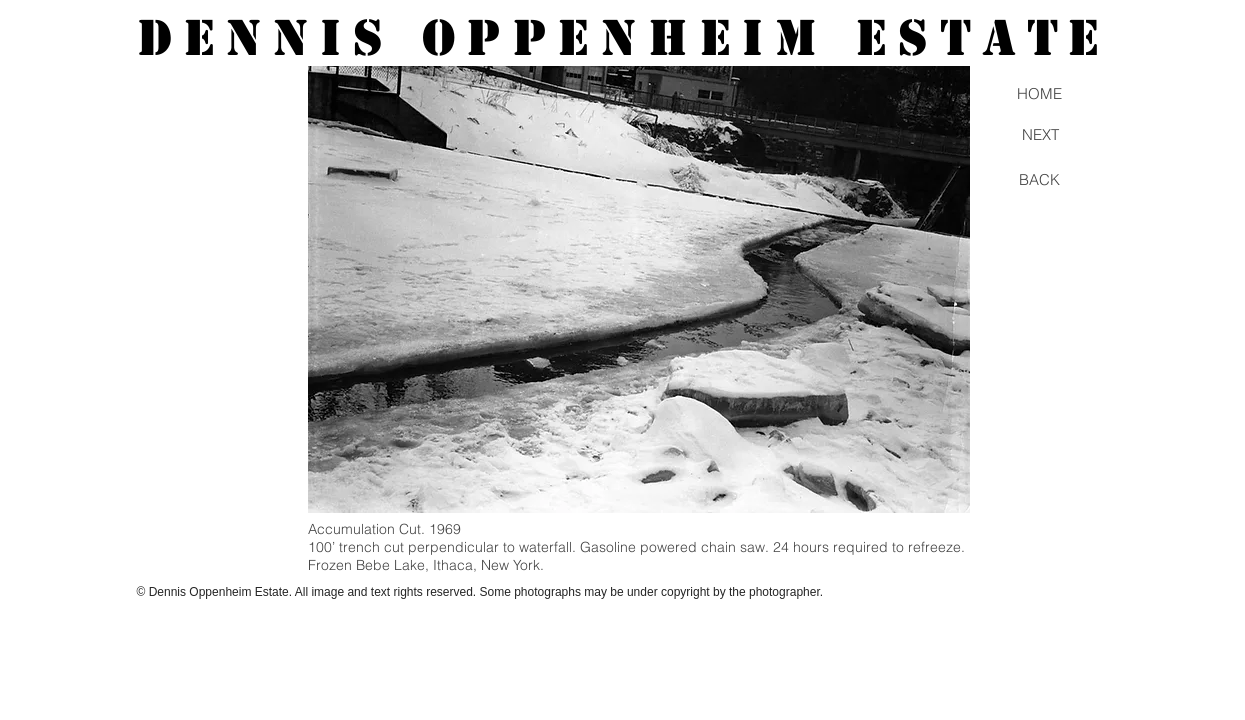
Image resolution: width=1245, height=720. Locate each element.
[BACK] (1040, 179)
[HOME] (1040, 93)
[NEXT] (1041, 134)
